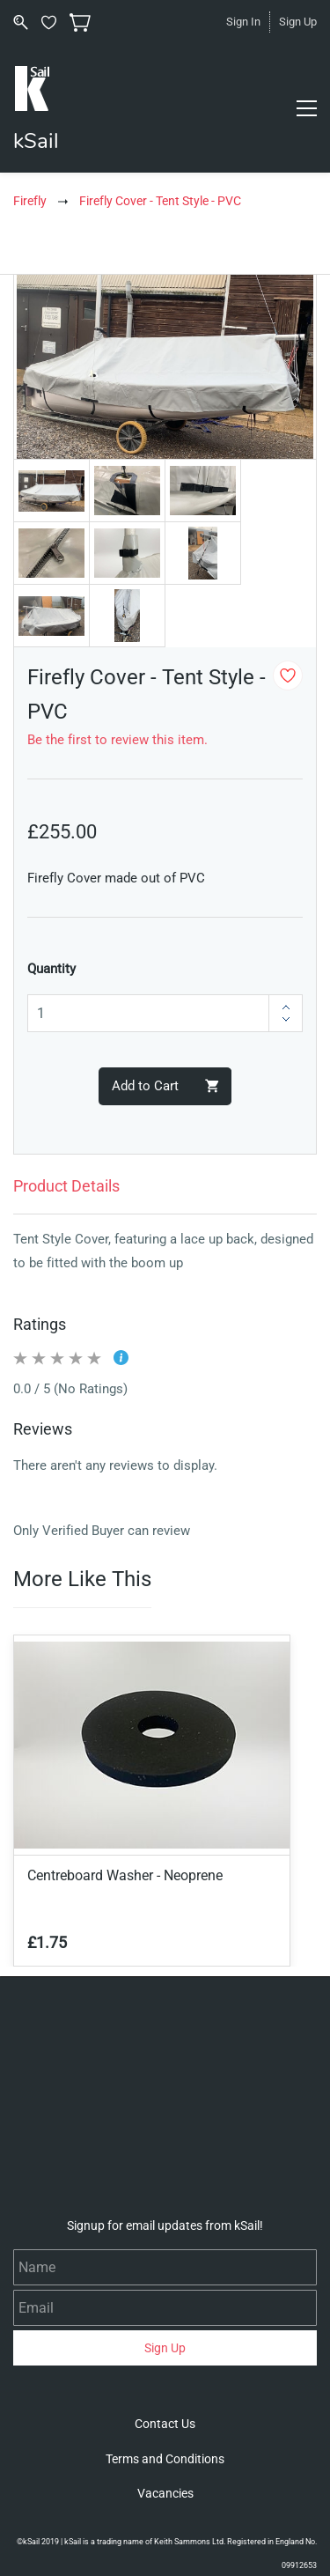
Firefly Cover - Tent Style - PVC (160, 201)
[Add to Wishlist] (288, 675)
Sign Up (298, 21)
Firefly (30, 201)
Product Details (66, 1186)
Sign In (243, 21)
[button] (165, 2423)
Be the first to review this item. (117, 740)
